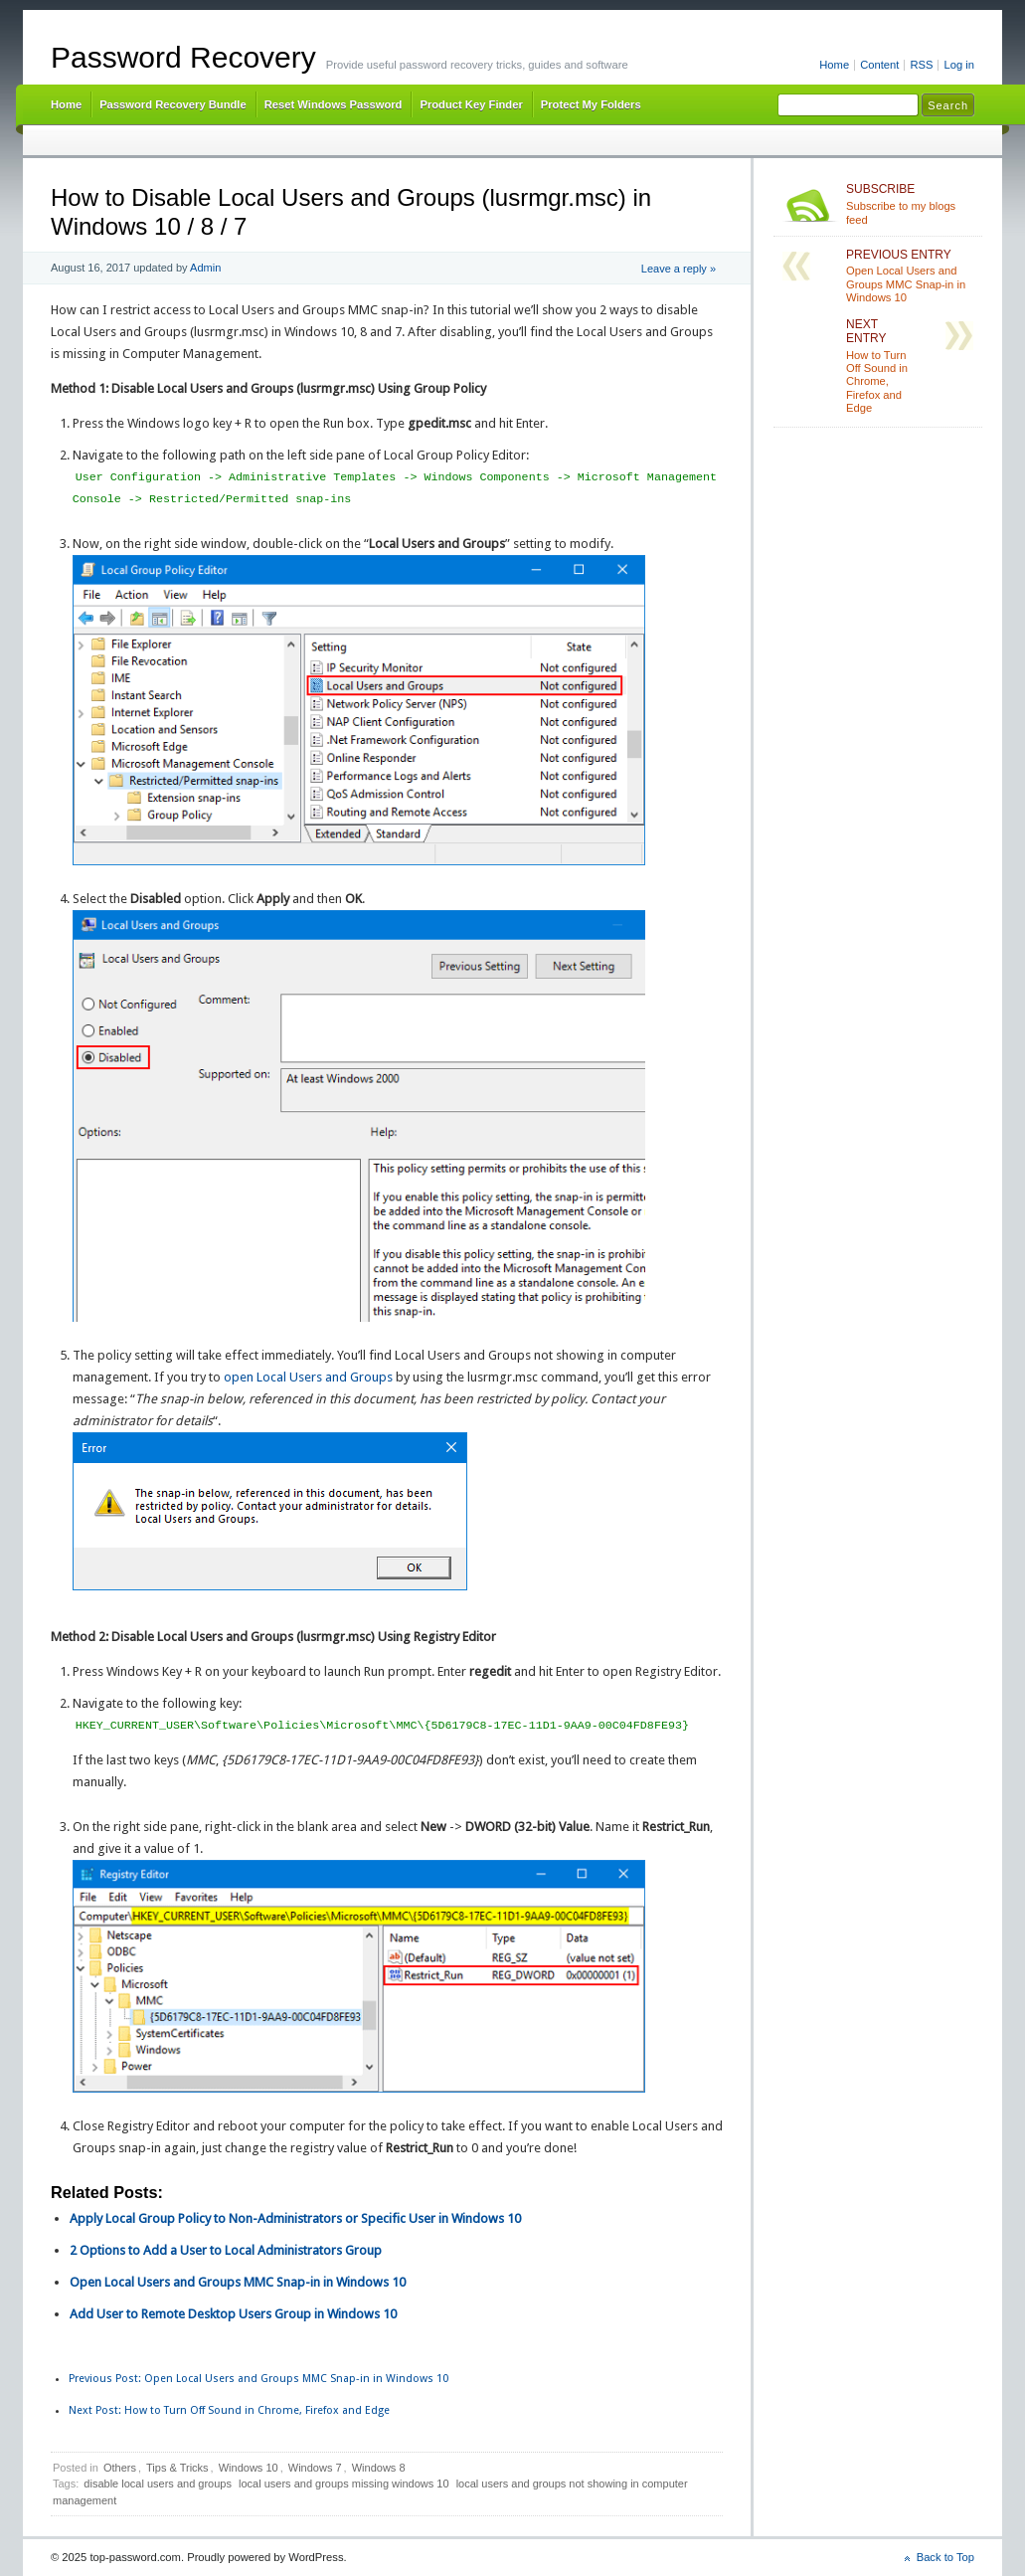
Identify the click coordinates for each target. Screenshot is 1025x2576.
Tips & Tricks (177, 2468)
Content (879, 65)
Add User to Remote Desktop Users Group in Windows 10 (233, 2313)
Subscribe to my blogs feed (910, 204)
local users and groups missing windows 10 (344, 2483)
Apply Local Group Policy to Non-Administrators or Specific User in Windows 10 (295, 2218)
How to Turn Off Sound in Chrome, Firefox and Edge (229, 2410)
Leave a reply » (678, 269)
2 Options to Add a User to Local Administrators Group (226, 2250)
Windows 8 (379, 2468)
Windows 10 (248, 2468)
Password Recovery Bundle (173, 104)
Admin (205, 268)
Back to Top (945, 2557)
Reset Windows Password (333, 104)
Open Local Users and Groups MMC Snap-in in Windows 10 (238, 2282)
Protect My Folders (591, 104)
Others (119, 2468)
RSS (921, 65)
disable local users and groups (158, 2483)
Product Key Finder (471, 104)
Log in (958, 65)
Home (834, 65)
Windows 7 (315, 2468)
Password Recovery (183, 57)
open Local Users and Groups (308, 1377)
